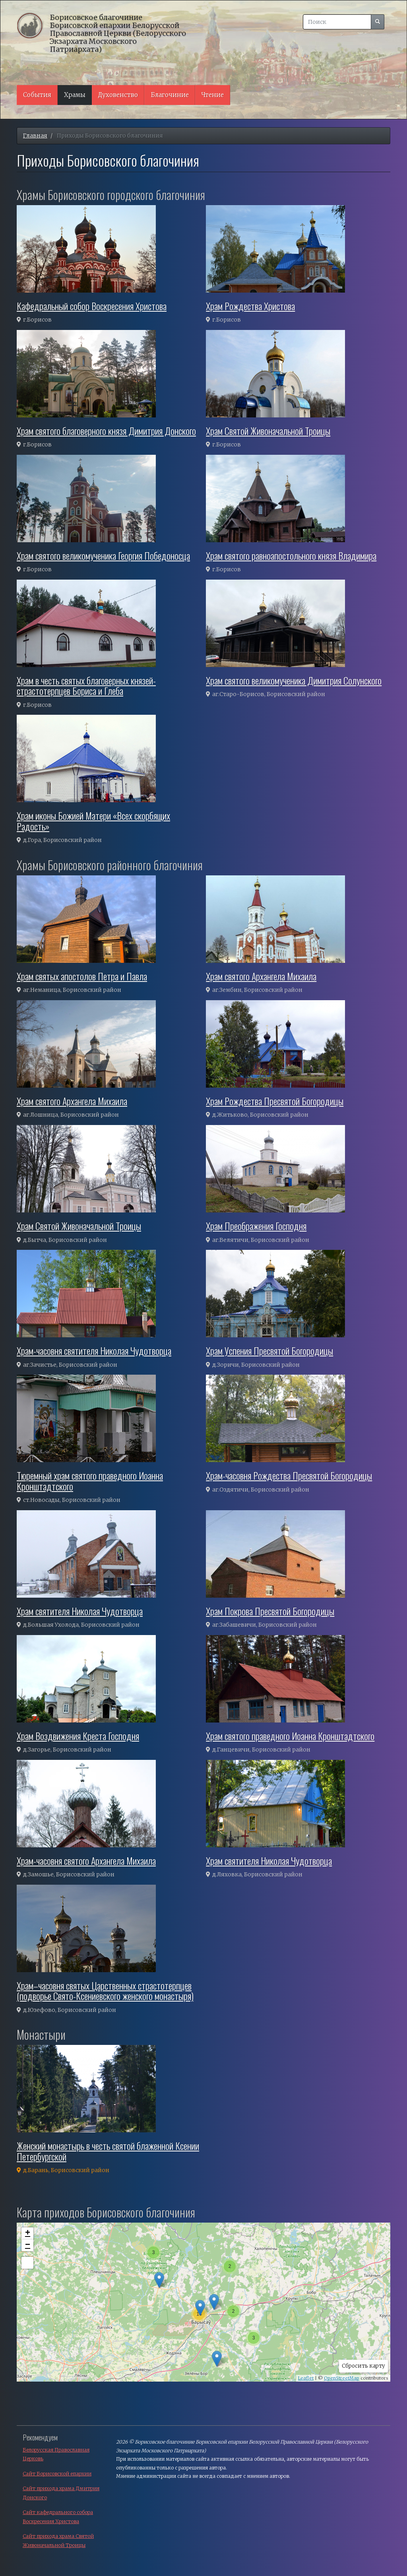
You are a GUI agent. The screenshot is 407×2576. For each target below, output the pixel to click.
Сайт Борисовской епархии (57, 2474)
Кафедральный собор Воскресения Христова (92, 306)
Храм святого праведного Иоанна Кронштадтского (290, 1735)
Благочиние (170, 95)
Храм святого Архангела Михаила (261, 976)
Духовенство (118, 95)
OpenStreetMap (341, 2378)
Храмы (74, 95)
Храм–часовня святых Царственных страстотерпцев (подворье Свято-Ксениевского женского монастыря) (105, 1990)
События (37, 95)
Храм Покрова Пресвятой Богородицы (270, 1611)
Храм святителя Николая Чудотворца (80, 1611)
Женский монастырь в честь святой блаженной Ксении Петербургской (108, 2150)
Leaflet (306, 2378)
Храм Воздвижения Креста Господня (78, 1735)
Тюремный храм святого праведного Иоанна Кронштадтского (90, 1480)
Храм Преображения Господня (256, 1225)
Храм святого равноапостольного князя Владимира (291, 555)
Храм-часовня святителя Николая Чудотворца (94, 1350)
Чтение (213, 95)
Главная (35, 135)
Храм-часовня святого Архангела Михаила (86, 1860)
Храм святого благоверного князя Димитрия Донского (106, 430)
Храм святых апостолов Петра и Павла (82, 976)
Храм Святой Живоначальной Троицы (268, 430)
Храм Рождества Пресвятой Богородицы (274, 1101)
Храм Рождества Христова (250, 306)
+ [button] (27, 2233)
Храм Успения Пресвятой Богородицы (269, 1350)
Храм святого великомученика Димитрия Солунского (294, 680)
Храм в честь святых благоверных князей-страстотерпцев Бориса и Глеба (86, 685)
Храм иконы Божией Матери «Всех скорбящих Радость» (93, 820)
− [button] (27, 2245)
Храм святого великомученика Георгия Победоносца (103, 555)
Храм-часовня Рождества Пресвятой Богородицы (289, 1475)
